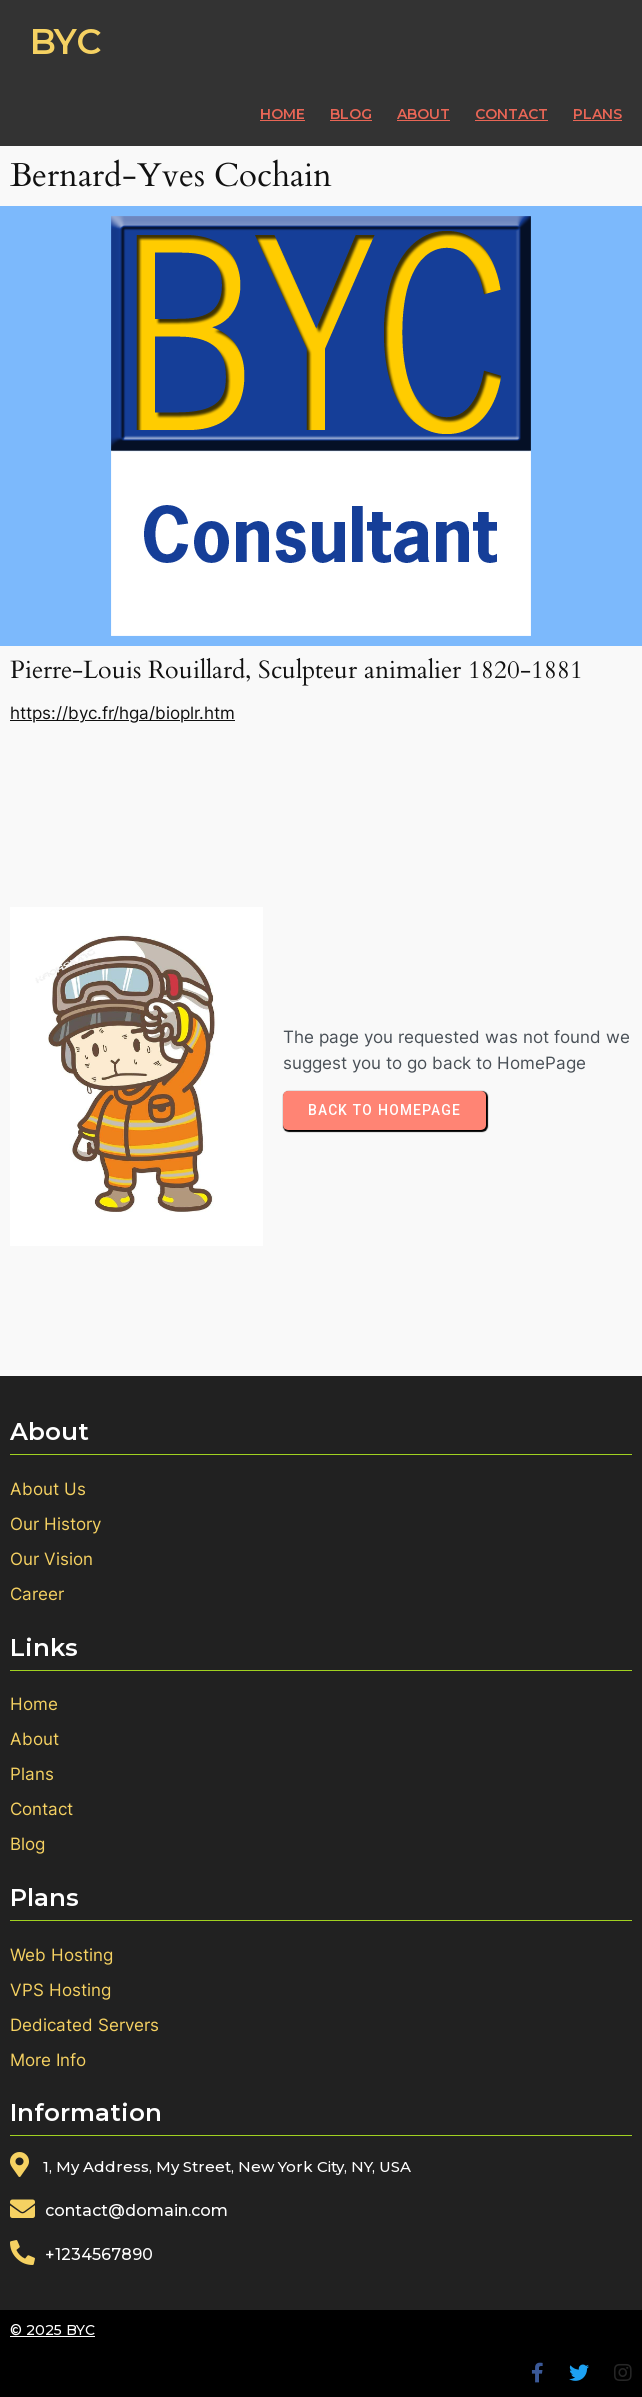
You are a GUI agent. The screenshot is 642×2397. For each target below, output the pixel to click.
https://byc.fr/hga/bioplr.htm (122, 713)
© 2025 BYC (52, 2330)
